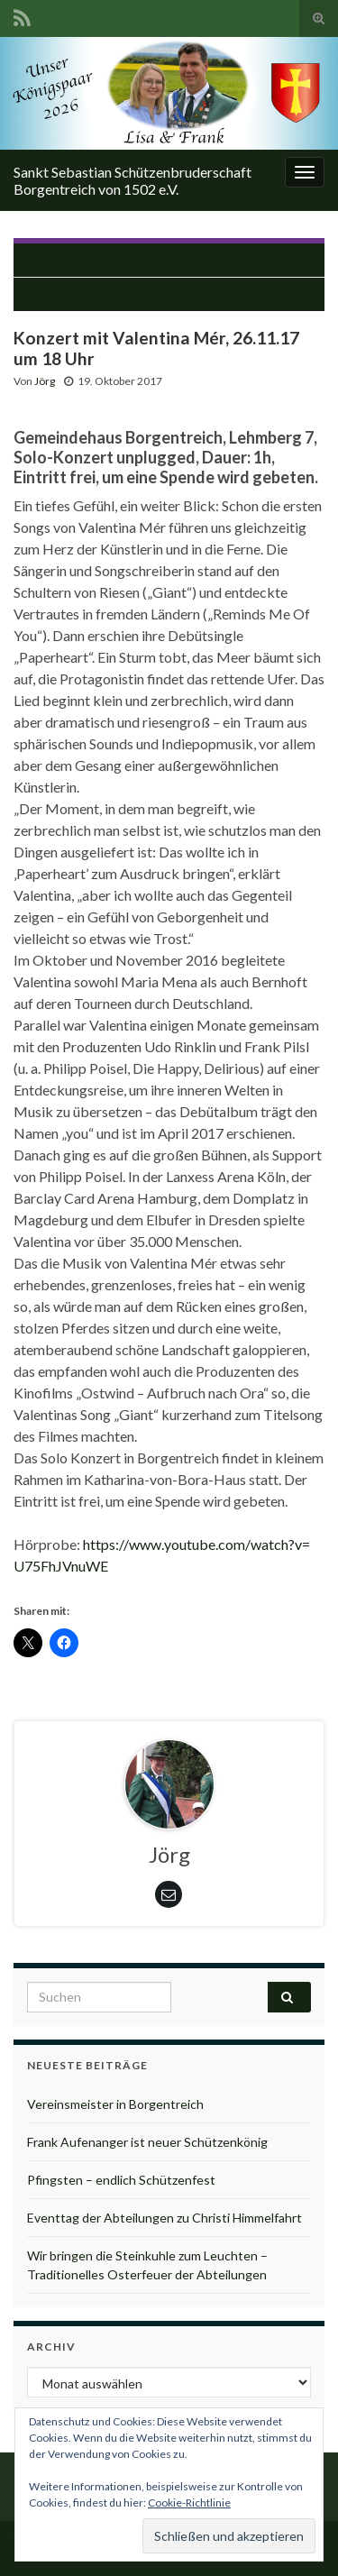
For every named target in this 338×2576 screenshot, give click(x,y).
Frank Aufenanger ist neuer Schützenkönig (147, 2142)
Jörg (44, 381)
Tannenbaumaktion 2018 (160, 294)
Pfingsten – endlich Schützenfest (121, 2179)
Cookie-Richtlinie (189, 2502)
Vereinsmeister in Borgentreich (115, 2104)
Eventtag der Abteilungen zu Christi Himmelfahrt (164, 2217)
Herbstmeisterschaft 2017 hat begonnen (178, 260)
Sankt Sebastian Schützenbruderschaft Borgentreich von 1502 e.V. (132, 180)
